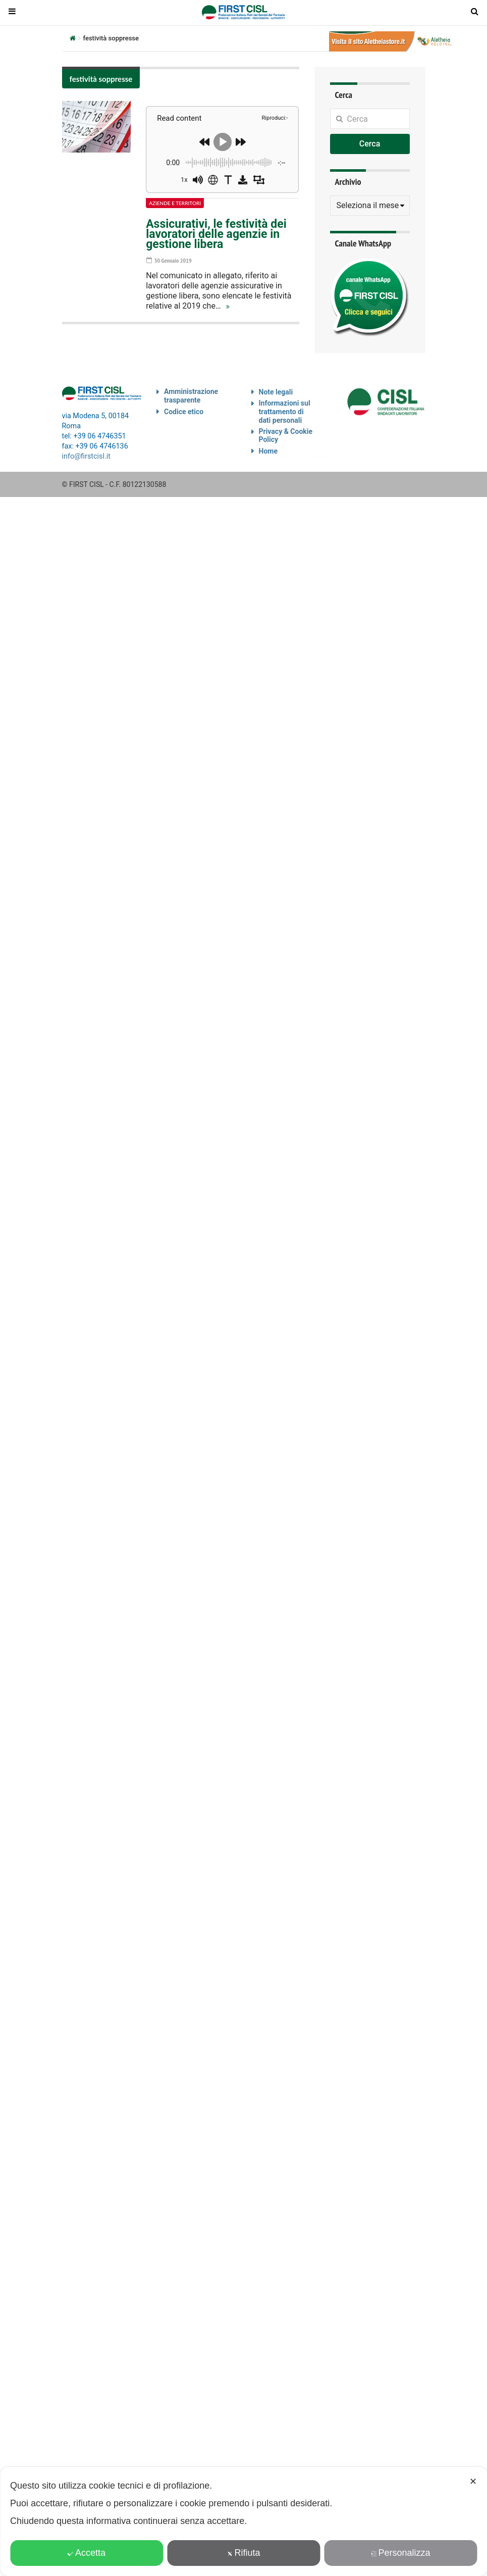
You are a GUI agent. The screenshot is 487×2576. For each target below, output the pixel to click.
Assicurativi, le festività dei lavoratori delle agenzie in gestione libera (216, 234)
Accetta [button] (86, 2553)
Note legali (276, 392)
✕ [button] (473, 2481)
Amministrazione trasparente (191, 395)
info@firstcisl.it (86, 456)
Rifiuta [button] (243, 2553)
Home (268, 451)
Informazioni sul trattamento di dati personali (284, 411)
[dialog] (243, 2521)
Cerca (370, 143)
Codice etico (183, 412)
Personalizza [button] (400, 2553)
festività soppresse (101, 78)
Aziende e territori (175, 203)
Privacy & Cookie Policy (286, 435)
